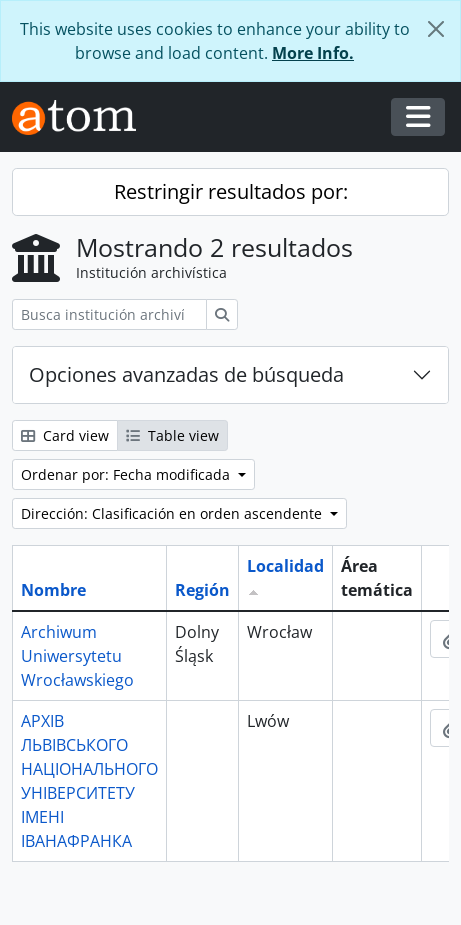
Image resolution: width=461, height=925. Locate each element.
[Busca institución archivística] (109, 314)
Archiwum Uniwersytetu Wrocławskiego (77, 656)
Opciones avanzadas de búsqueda (186, 374)
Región (202, 590)
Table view (172, 435)
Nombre (53, 590)
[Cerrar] (436, 29)
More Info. (313, 53)
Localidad (285, 566)
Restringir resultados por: (231, 191)
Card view (65, 435)
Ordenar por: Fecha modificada (127, 474)
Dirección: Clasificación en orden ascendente (173, 513)
